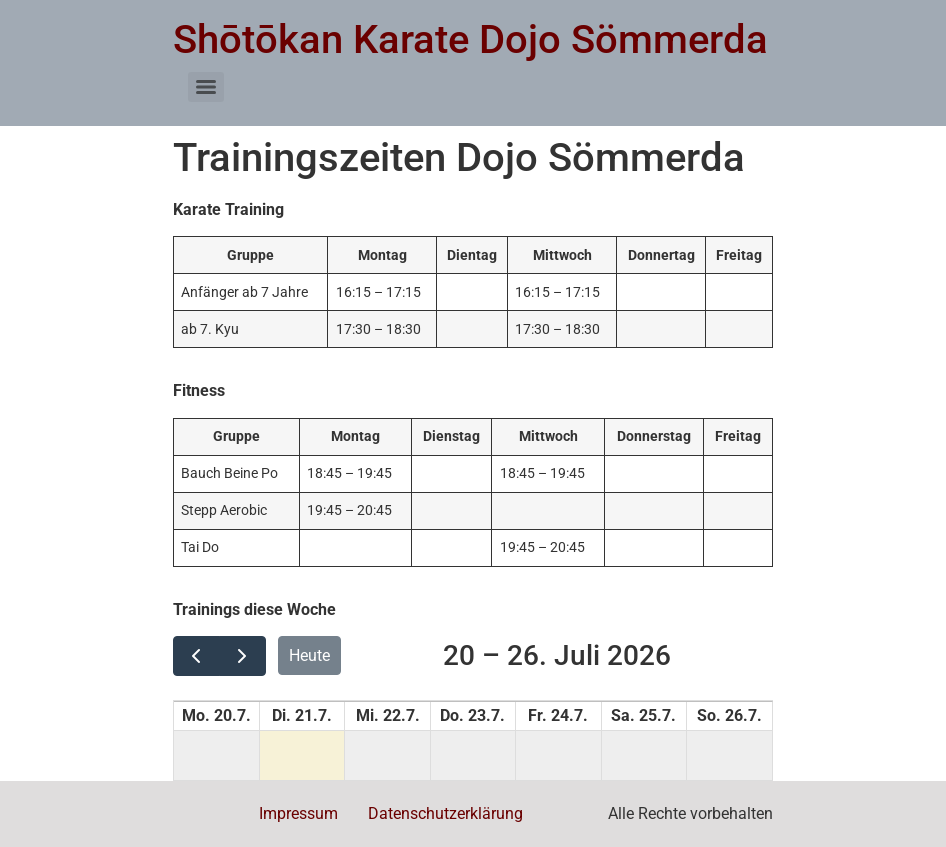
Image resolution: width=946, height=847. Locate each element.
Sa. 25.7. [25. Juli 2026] (643, 715)
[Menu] (206, 87)
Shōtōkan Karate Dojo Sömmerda (470, 39)
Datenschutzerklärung (445, 813)
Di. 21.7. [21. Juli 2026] (302, 715)
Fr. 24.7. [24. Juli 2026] (558, 715)
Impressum (298, 813)
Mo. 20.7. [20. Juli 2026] (216, 715)
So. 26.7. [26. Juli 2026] (729, 715)
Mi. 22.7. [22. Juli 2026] (388, 715)
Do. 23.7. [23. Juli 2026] (472, 715)
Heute (309, 655)
